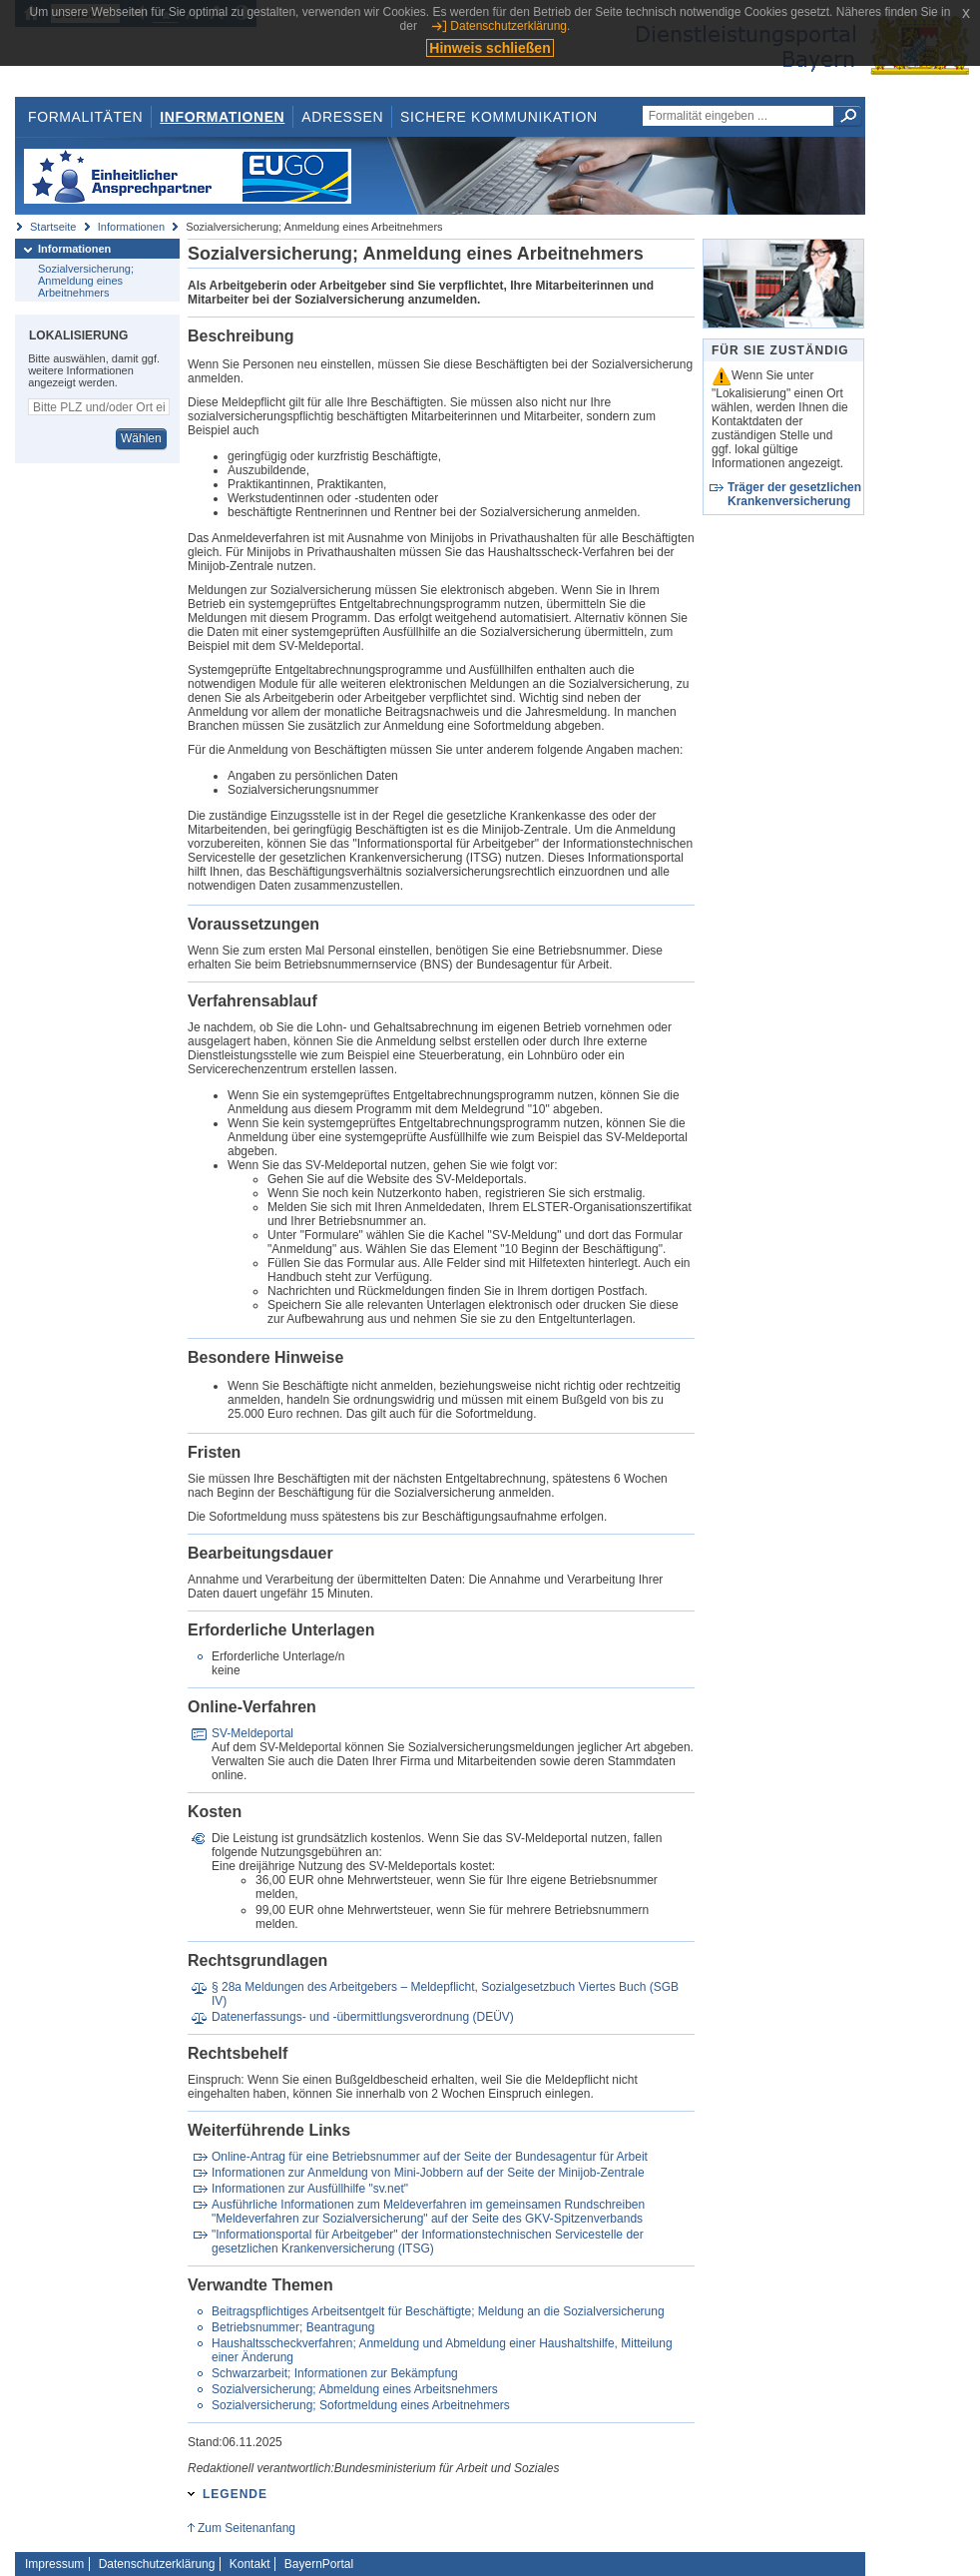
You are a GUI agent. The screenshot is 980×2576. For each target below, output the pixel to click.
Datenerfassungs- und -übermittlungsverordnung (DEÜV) (363, 2017)
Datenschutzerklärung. (510, 26)
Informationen (222, 117)
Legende (235, 2494)
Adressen (342, 117)
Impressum (54, 2564)
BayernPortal (318, 2564)
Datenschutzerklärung (157, 2564)
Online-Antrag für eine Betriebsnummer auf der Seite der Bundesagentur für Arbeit (430, 2157)
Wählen (141, 438)
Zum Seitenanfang (246, 2528)
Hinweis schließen (489, 48)
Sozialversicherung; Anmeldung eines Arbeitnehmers (86, 281)
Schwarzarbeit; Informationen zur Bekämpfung (335, 2373)
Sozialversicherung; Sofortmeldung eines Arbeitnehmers (361, 2405)
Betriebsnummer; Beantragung (293, 2327)
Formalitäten (85, 117)
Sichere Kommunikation (499, 117)
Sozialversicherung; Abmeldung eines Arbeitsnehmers (355, 2389)
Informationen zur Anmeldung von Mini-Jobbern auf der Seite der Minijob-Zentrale (428, 2173)
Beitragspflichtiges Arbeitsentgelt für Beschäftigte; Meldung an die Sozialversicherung (438, 2311)
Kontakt (250, 2564)
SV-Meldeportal (252, 1733)
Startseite (53, 227)
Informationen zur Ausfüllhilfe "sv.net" (310, 2189)
